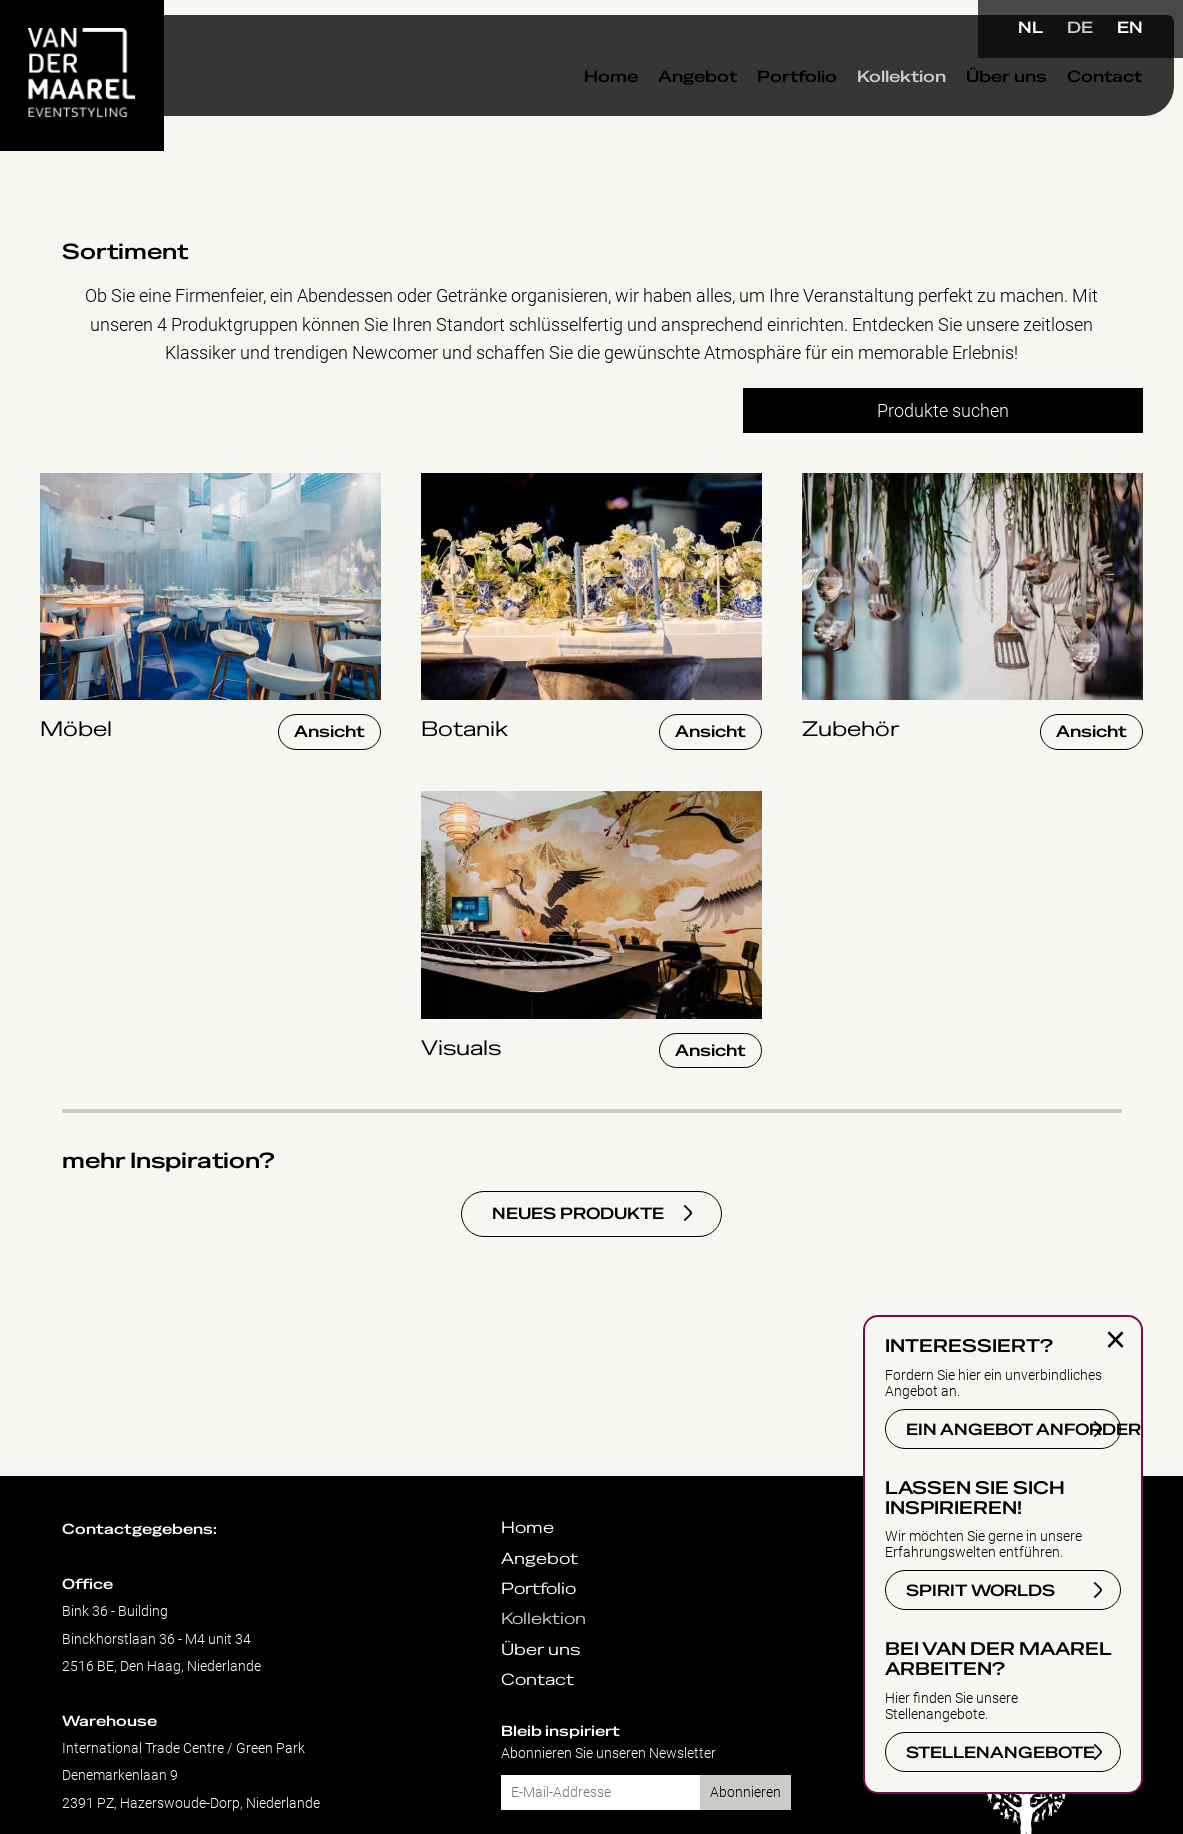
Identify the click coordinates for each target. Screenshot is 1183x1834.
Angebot (658, 109)
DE (1080, 28)
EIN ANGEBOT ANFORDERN (1013, 1430)
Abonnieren (745, 1792)
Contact (1065, 109)
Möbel (64, 483)
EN (1130, 28)
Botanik (451, 483)
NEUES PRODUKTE (578, 1214)
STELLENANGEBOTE (1000, 1753)
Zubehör (835, 483)
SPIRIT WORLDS (980, 1591)
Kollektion (862, 109)
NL (1030, 28)
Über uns (967, 109)
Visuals (449, 801)
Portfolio (758, 109)
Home (572, 109)
